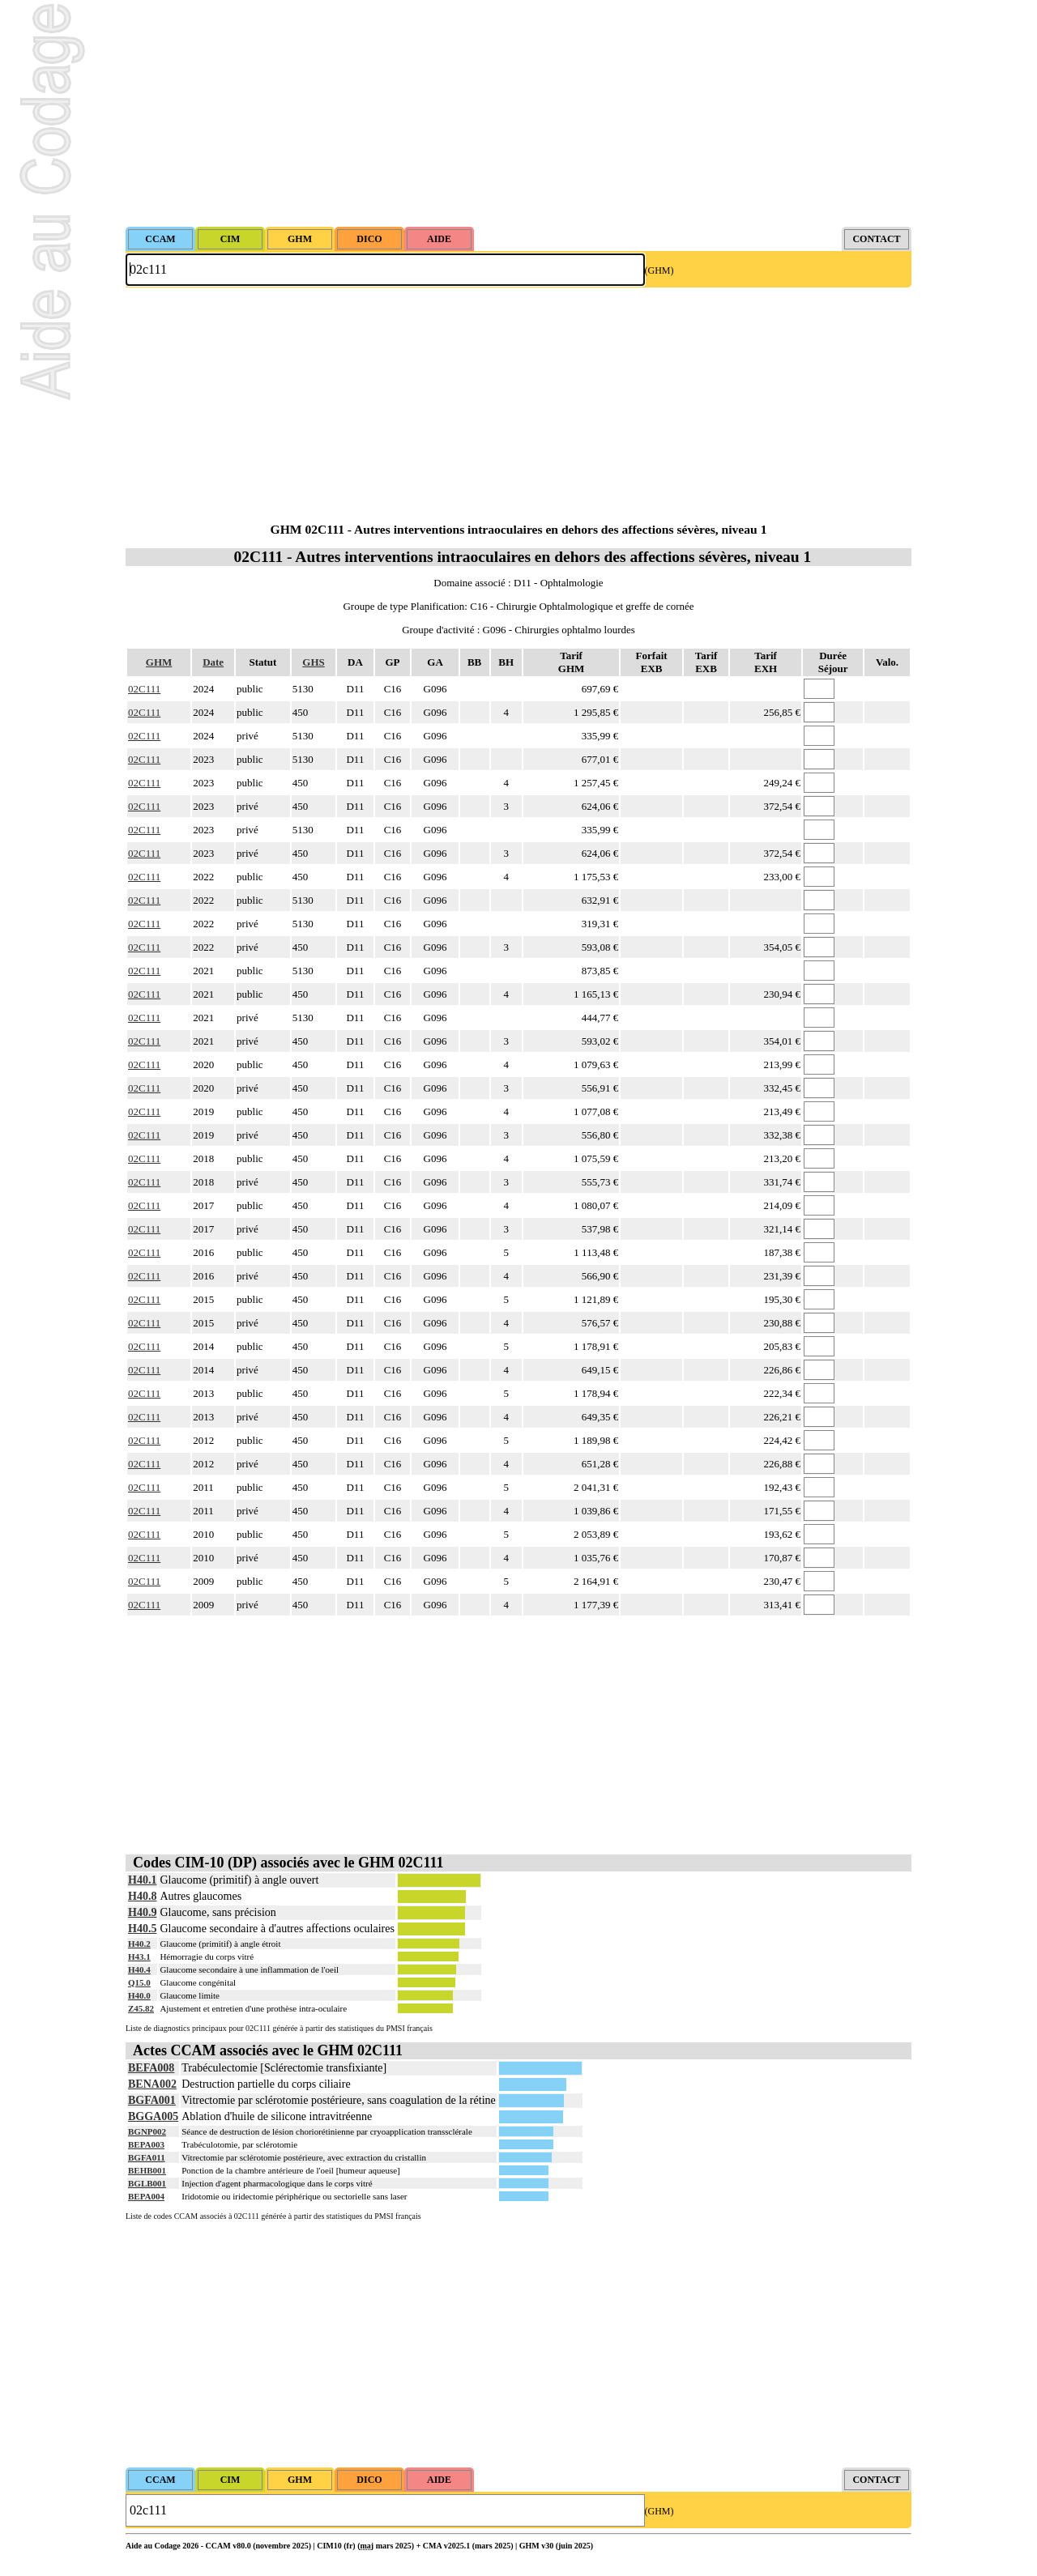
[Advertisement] (518, 113)
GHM (159, 662)
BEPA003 (146, 2144)
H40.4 (139, 1969)
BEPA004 (146, 2196)
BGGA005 (153, 2116)
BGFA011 (146, 2157)
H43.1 (139, 1956)
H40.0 (139, 1995)
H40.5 (142, 1928)
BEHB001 (147, 2170)
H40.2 (139, 1943)
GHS (313, 662)
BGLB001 (147, 2183)
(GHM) (659, 270)
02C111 (144, 689)
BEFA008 (151, 2068)
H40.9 (142, 1912)
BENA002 (152, 2084)
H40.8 (142, 1896)
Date (213, 662)
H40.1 (142, 1880)
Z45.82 (141, 2008)
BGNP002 (147, 2131)
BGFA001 (152, 2100)
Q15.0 (139, 1982)
